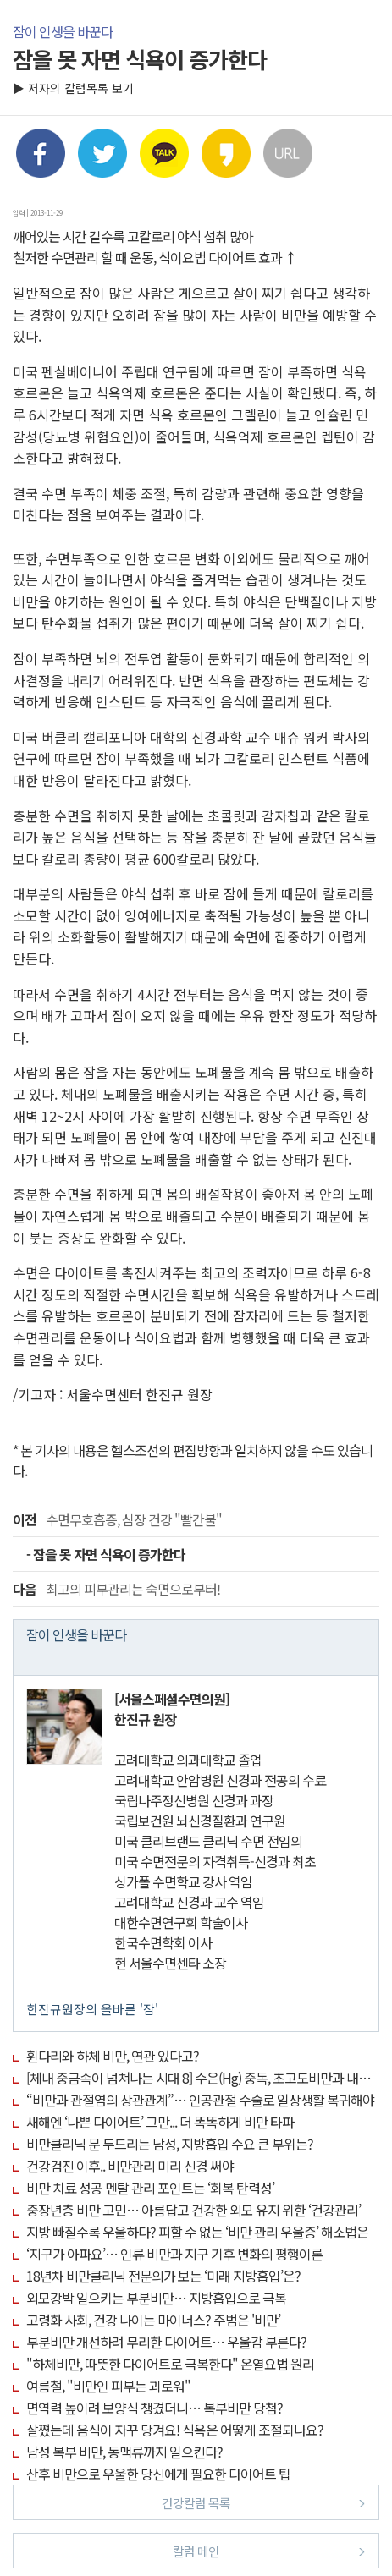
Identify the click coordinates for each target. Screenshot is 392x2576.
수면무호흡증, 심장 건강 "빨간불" (117, 1519)
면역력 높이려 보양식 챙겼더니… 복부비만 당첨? (154, 2407)
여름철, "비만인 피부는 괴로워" (108, 2386)
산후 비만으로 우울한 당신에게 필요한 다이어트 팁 (158, 2473)
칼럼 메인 (269, 2550)
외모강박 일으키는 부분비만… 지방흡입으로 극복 (156, 2298)
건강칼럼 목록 (263, 2502)
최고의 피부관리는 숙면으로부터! (116, 1589)
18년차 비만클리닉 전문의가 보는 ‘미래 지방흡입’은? (163, 2276)
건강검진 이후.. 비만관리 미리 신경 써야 (130, 2166)
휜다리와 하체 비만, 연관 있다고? (112, 2056)
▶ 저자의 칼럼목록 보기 (73, 88)
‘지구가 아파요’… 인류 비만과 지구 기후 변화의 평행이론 (174, 2254)
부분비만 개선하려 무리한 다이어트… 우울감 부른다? (166, 2342)
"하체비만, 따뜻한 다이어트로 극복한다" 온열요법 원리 (170, 2364)
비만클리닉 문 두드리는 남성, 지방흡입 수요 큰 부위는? (169, 2144)
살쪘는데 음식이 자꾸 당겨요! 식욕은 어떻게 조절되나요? (174, 2429)
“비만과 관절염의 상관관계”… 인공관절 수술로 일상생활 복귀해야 (200, 2100)
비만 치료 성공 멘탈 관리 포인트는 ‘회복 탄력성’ (150, 2188)
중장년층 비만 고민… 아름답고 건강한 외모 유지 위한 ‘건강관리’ (193, 2210)
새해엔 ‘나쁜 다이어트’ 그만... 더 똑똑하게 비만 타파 (160, 2122)
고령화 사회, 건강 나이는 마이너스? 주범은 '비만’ (153, 2320)
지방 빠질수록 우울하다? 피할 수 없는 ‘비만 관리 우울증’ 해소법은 (197, 2232)
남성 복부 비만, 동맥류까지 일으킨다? (124, 2451)
